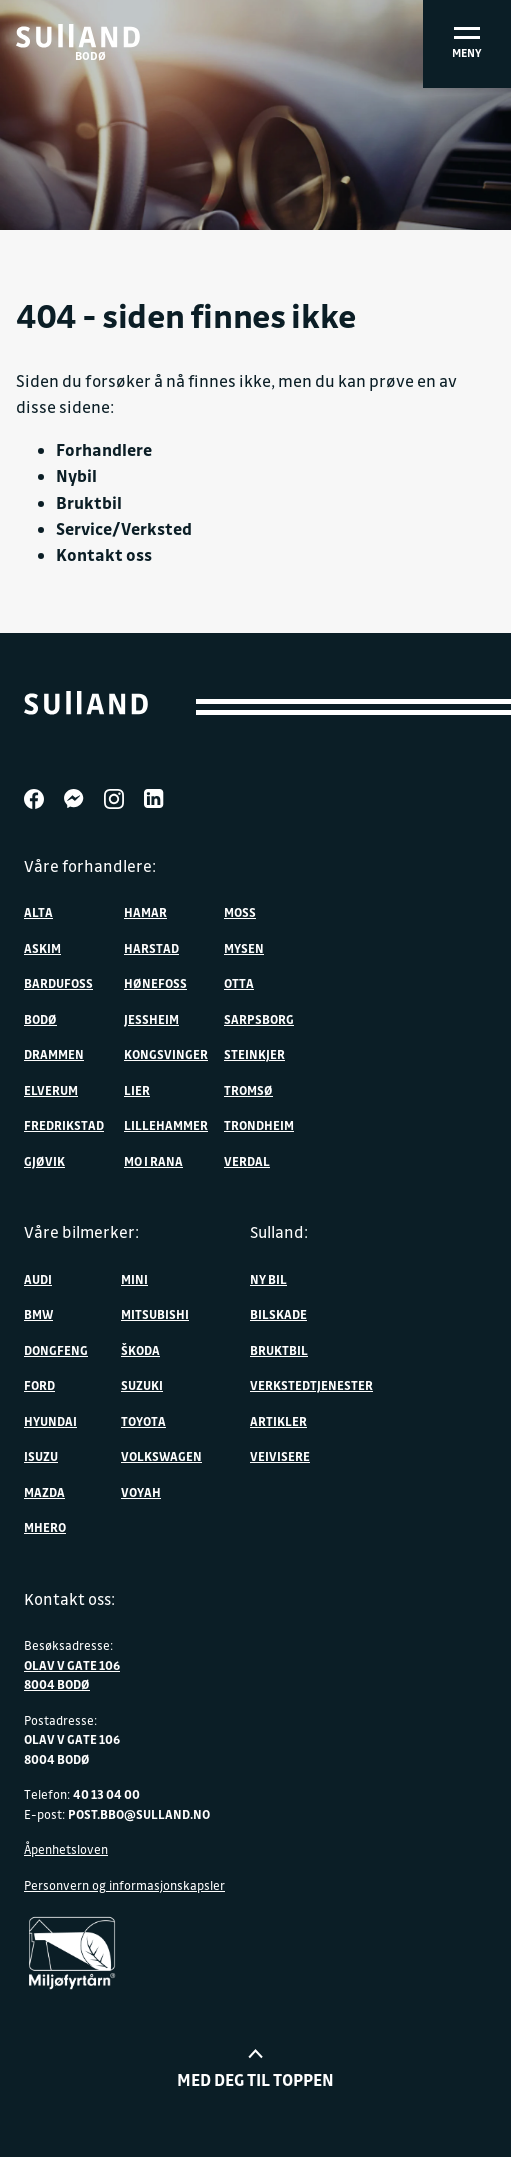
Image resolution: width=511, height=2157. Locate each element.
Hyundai (50, 1421)
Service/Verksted (124, 528)
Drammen (54, 1054)
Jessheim (151, 1019)
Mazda (44, 1492)
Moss (240, 912)
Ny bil (268, 1279)
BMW (38, 1314)
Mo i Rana (153, 1161)
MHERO (45, 1527)
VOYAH (141, 1492)
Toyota (143, 1421)
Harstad (151, 948)
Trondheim (259, 1125)
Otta (239, 983)
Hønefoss (155, 983)
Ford (39, 1385)
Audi (38, 1279)
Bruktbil (89, 502)
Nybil (76, 475)
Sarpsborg (259, 1019)
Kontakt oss (104, 554)
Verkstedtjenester (311, 1385)
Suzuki (142, 1385)
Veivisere (280, 1456)
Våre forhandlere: (90, 866)
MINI (134, 1279)
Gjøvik (44, 1161)
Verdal (247, 1161)
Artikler (278, 1421)
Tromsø (248, 1090)
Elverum (51, 1090)
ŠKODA (140, 1350)
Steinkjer (254, 1054)
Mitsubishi (155, 1314)
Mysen (244, 948)
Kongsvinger (166, 1054)
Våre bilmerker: (81, 1232)
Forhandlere (104, 449)
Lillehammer (166, 1125)
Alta (38, 912)
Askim (42, 948)
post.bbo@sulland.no (139, 1814)
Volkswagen (161, 1456)
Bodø (40, 1019)
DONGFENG (56, 1350)
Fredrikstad (64, 1125)
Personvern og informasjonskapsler (124, 1885)
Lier (137, 1090)
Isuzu (41, 1456)
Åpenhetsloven (66, 1849)
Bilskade (278, 1314)
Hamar (145, 912)
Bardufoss (58, 983)
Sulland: (279, 1232)
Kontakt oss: (69, 1599)
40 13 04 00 (106, 1794)
